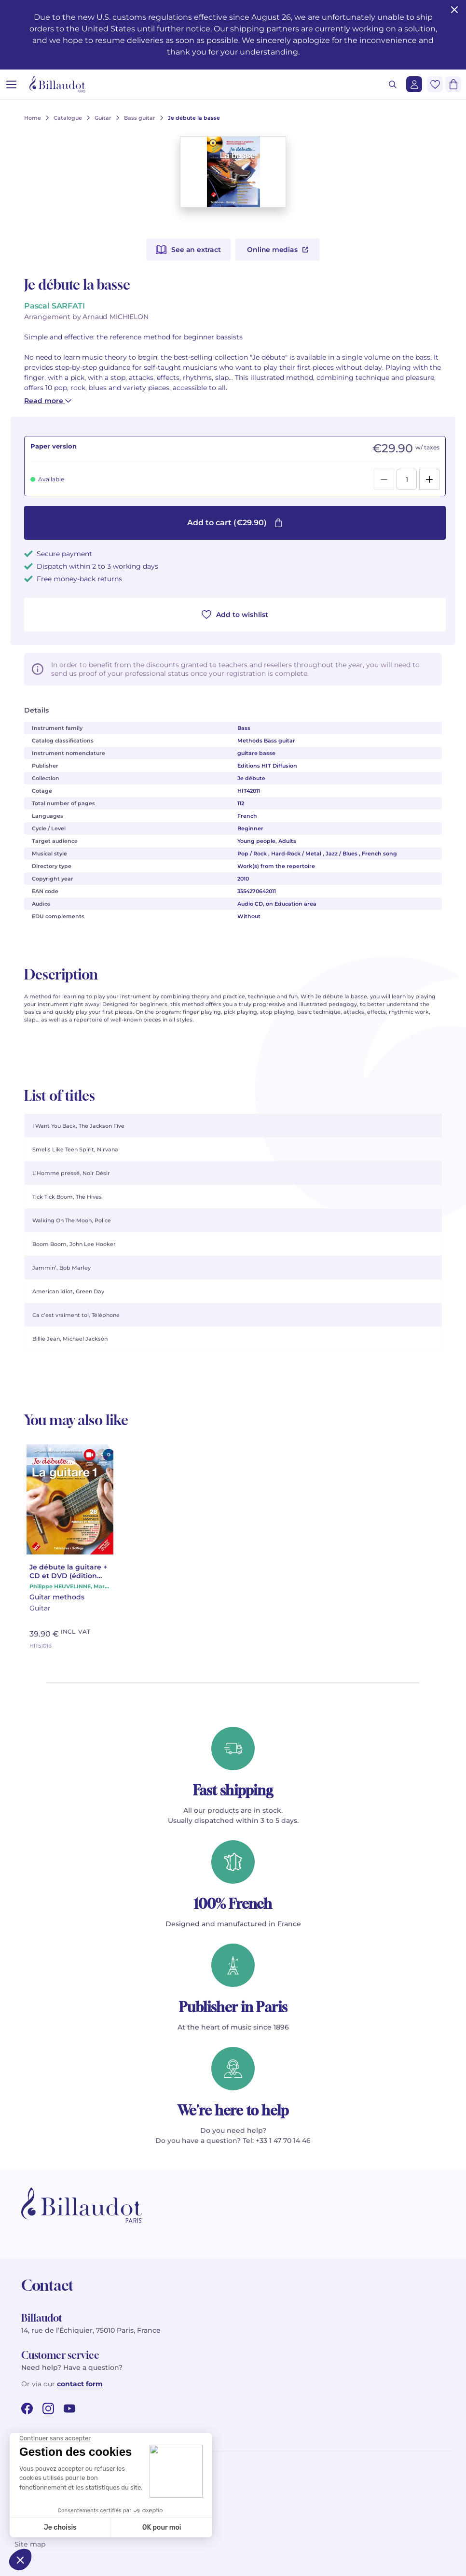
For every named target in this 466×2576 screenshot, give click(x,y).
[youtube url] (69, 2408)
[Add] (429, 479)
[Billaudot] (57, 84)
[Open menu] (11, 84)
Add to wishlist (235, 614)
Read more (47, 400)
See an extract (188, 249)
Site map (30, 2544)
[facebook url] (27, 2408)
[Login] (414, 84)
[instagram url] (48, 2408)
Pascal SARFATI (54, 305)
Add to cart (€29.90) (235, 522)
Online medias (277, 249)
